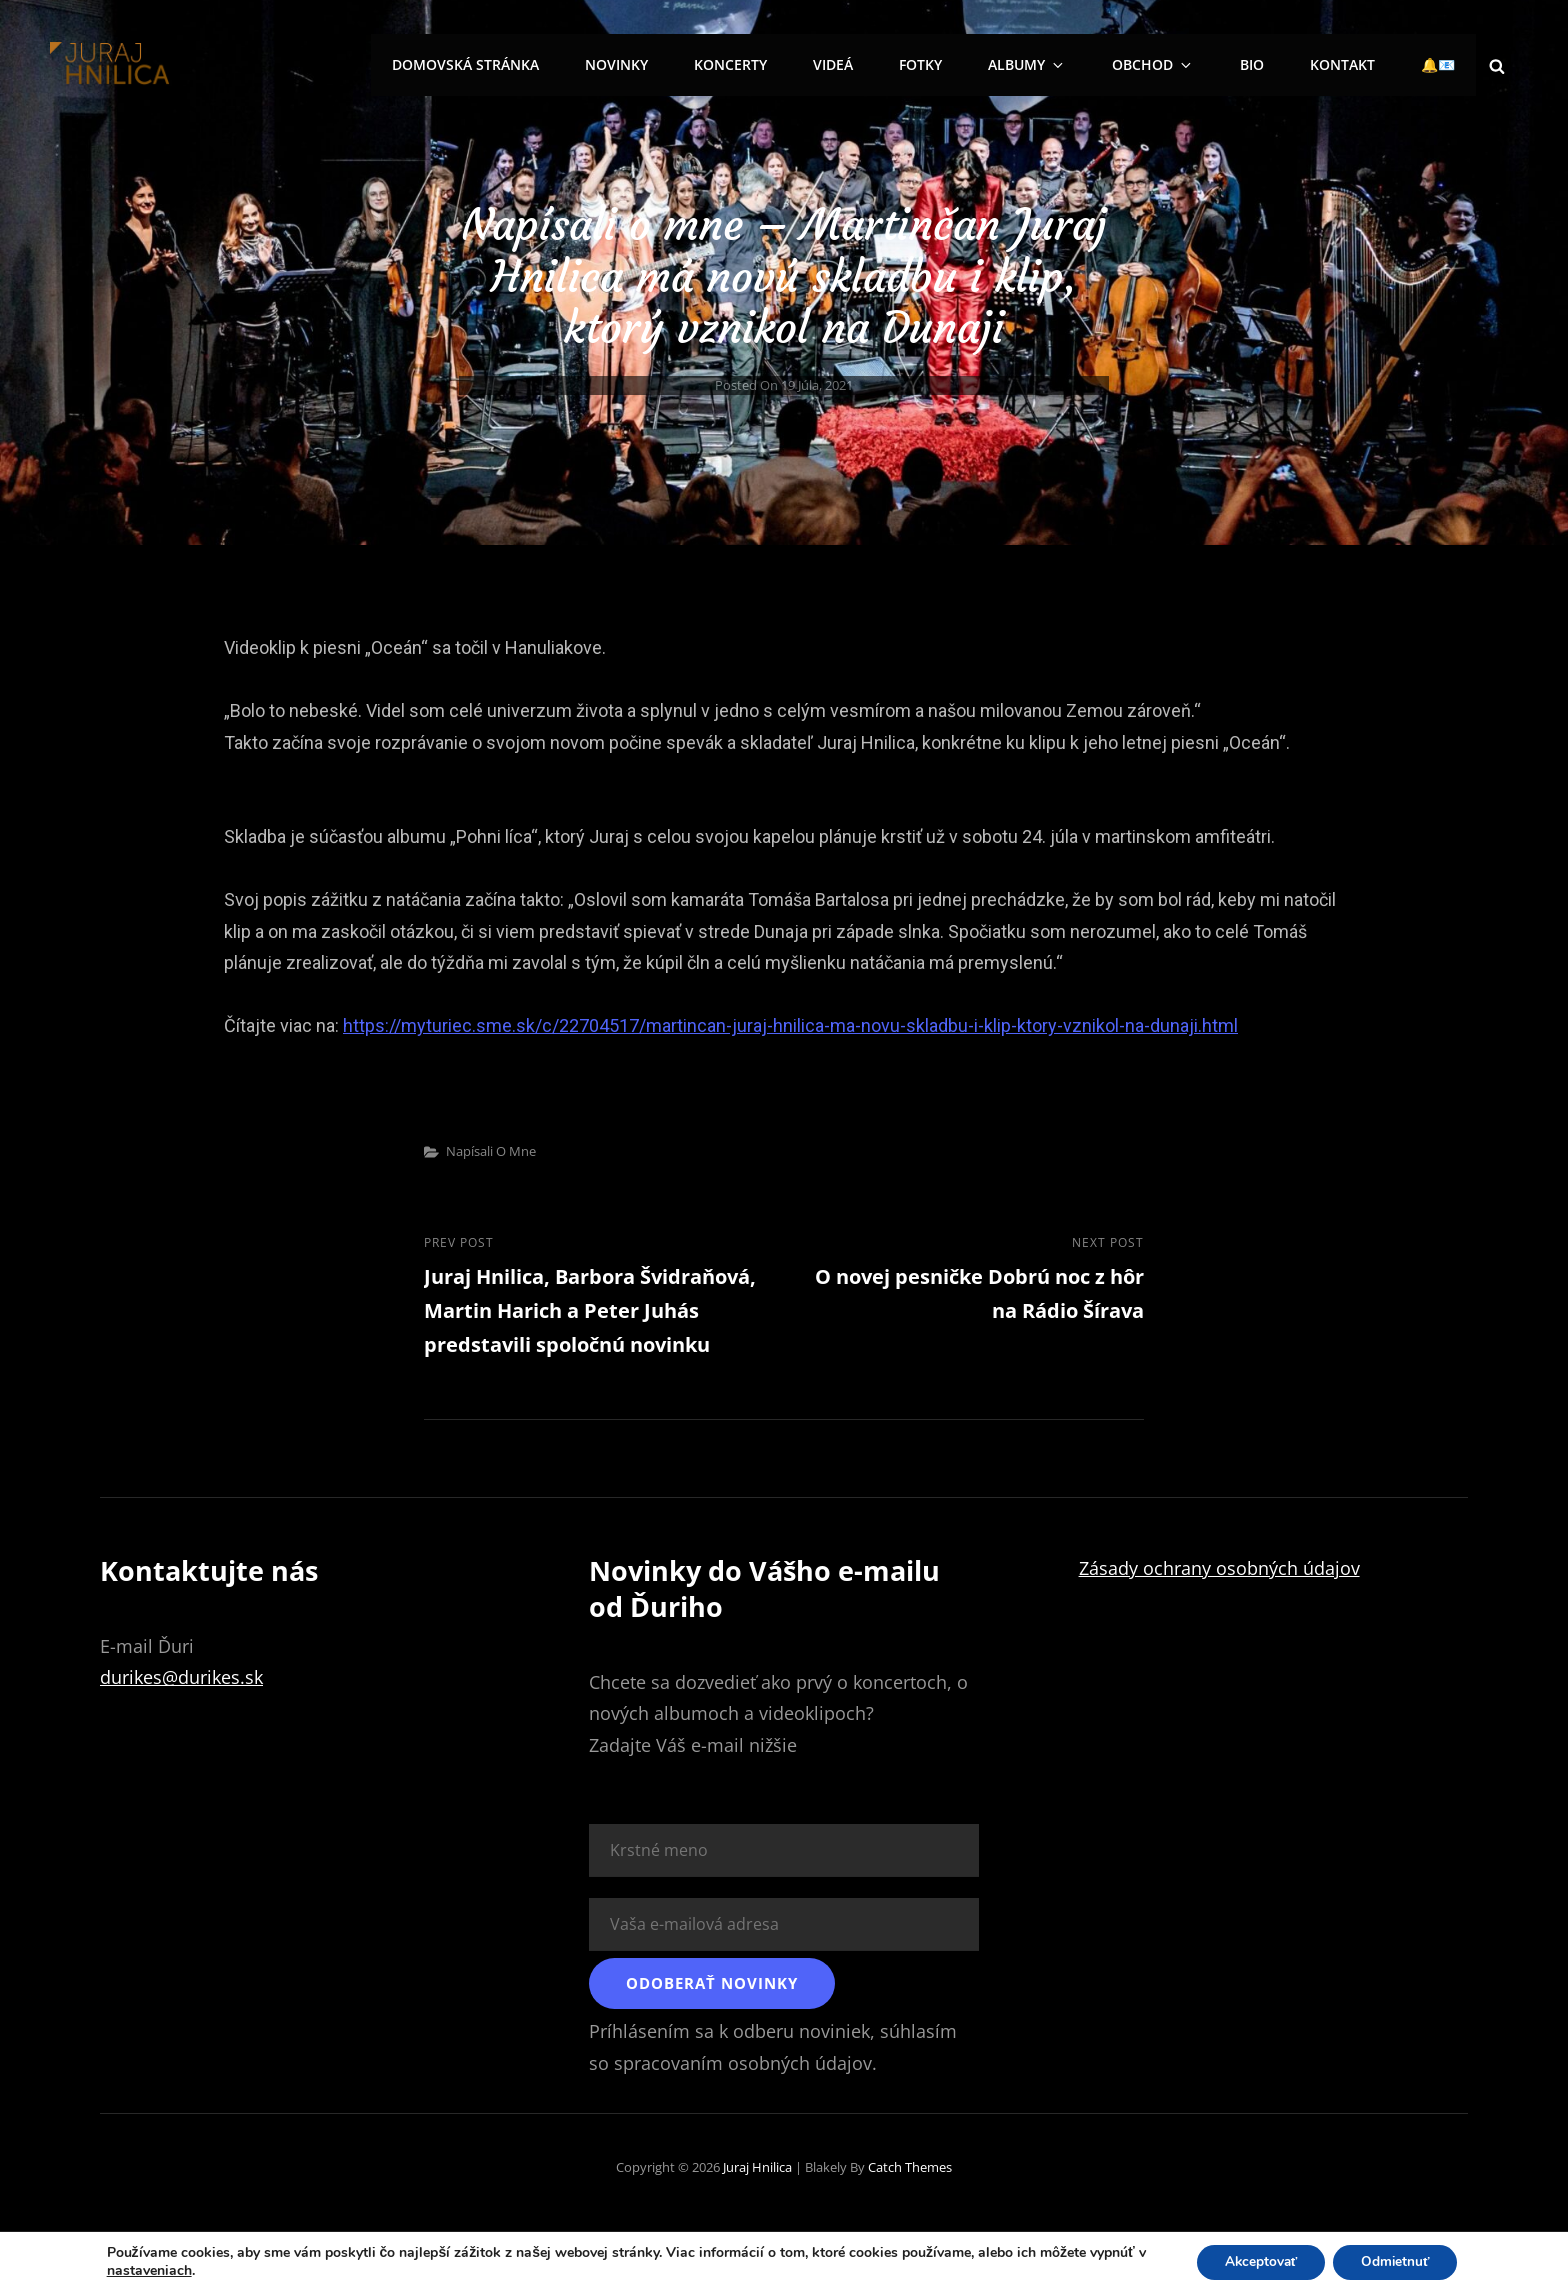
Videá (883, 64)
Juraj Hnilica (757, 2169)
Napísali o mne (491, 1151)
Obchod (1180, 64)
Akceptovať (1258, 2261)
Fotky (964, 64)
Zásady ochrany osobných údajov (1219, 1570)
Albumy (1065, 64)
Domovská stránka (533, 64)
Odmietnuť (1399, 2261)
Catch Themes (910, 2169)
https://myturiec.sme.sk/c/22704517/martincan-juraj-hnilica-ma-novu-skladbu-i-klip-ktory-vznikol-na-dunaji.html (790, 1025)
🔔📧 (1442, 64)
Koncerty (786, 64)
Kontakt (1352, 64)
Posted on (784, 385)
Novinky (678, 64)
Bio (1268, 64)
